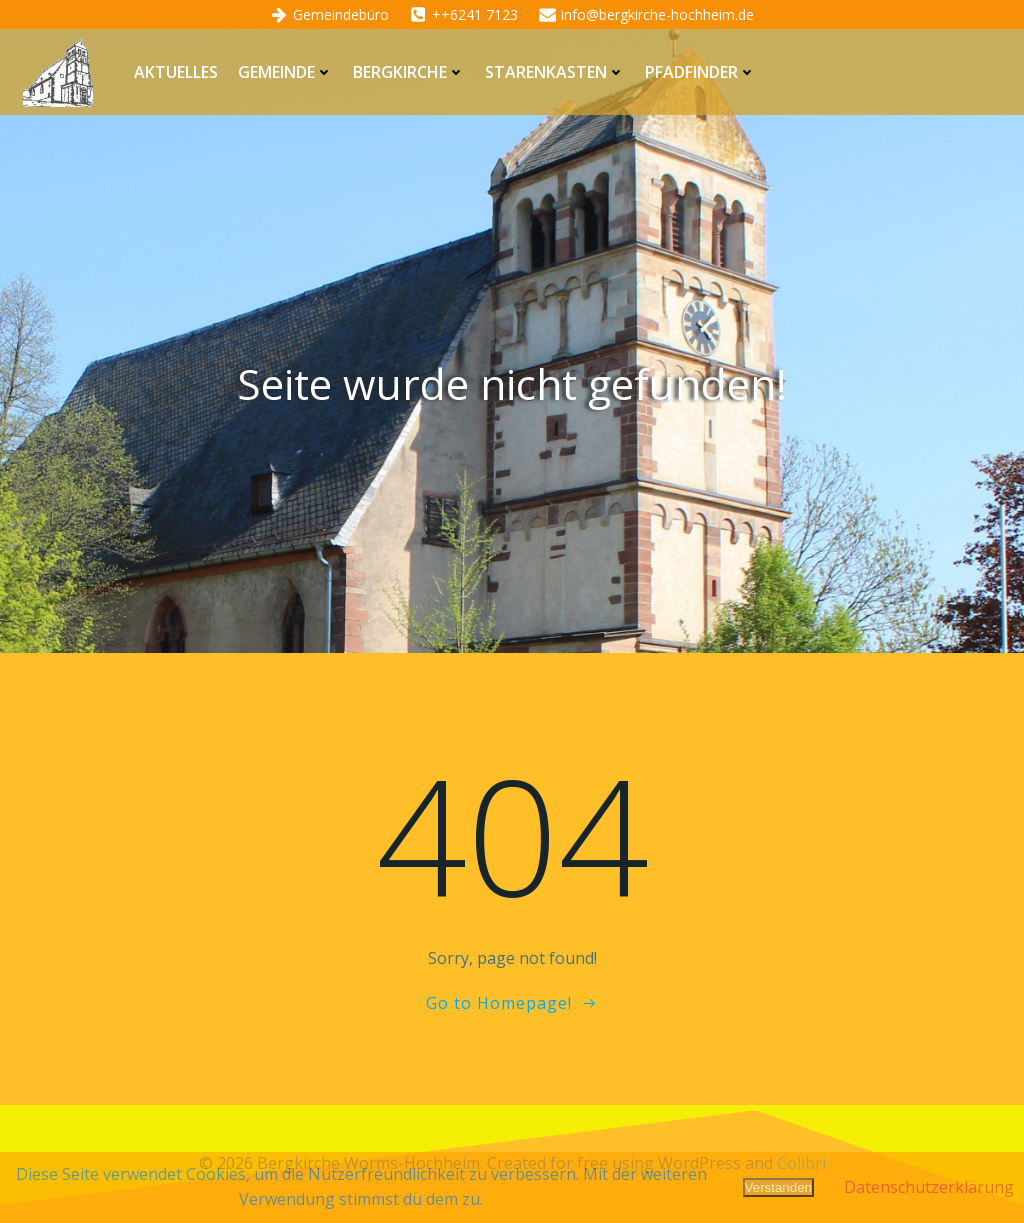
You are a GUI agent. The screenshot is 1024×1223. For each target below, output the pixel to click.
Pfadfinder (700, 72)
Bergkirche (409, 72)
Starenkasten (555, 72)
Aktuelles (176, 72)
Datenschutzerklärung (929, 1187)
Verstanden (778, 1187)
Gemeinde (285, 72)
